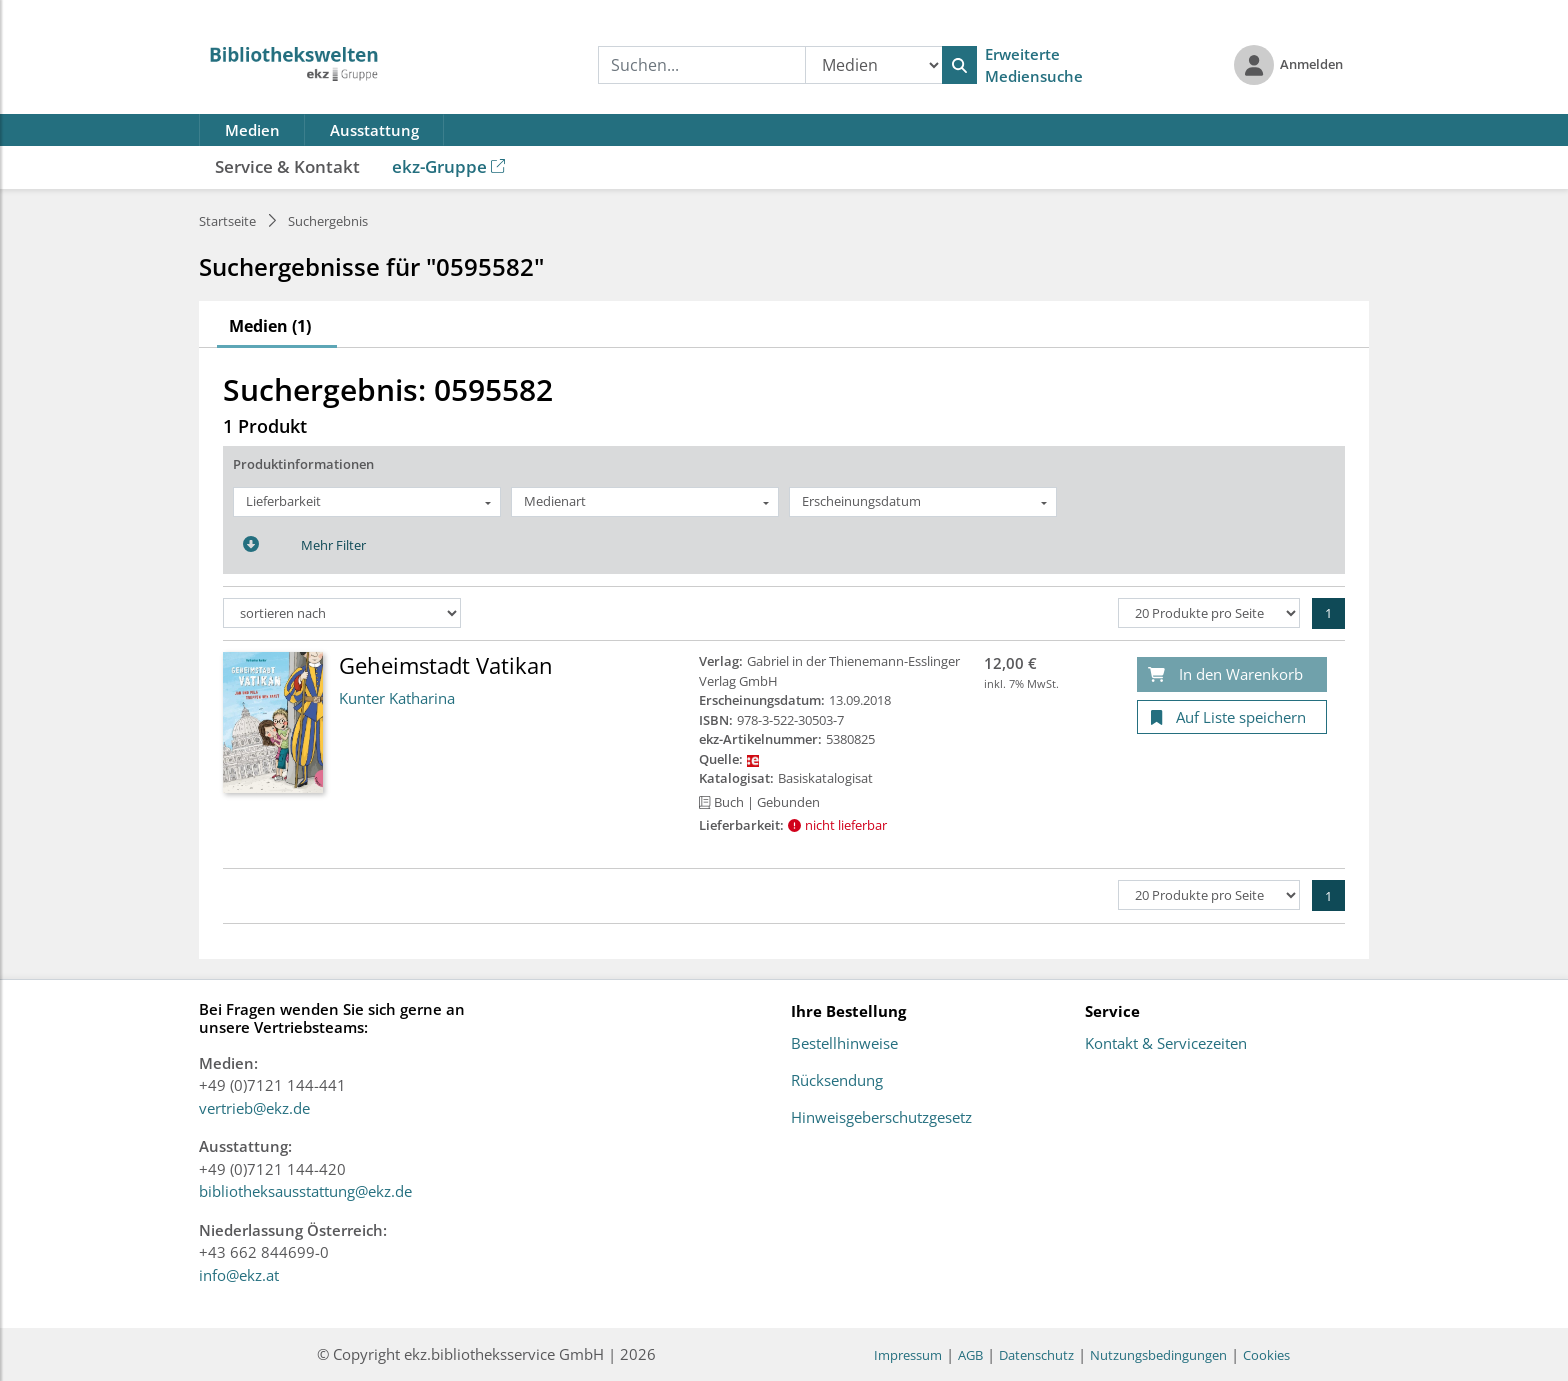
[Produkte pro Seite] (1209, 613)
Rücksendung (837, 1081)
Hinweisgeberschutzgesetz (881, 1118)
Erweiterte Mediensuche (1034, 65)
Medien (252, 130)
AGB (970, 1355)
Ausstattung (374, 130)
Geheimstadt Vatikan (446, 665)
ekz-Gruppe (448, 166)
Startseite (227, 221)
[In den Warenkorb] (1232, 674)
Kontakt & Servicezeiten (1166, 1044)
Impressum (908, 1355)
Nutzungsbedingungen (1158, 1355)
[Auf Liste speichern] (1232, 717)
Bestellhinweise (844, 1044)
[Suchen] (959, 65)
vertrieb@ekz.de (254, 1108)
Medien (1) (270, 326)
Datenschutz (1036, 1355)
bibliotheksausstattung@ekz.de (305, 1191)
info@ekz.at (239, 1275)
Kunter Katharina (397, 698)
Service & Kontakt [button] (287, 166)
